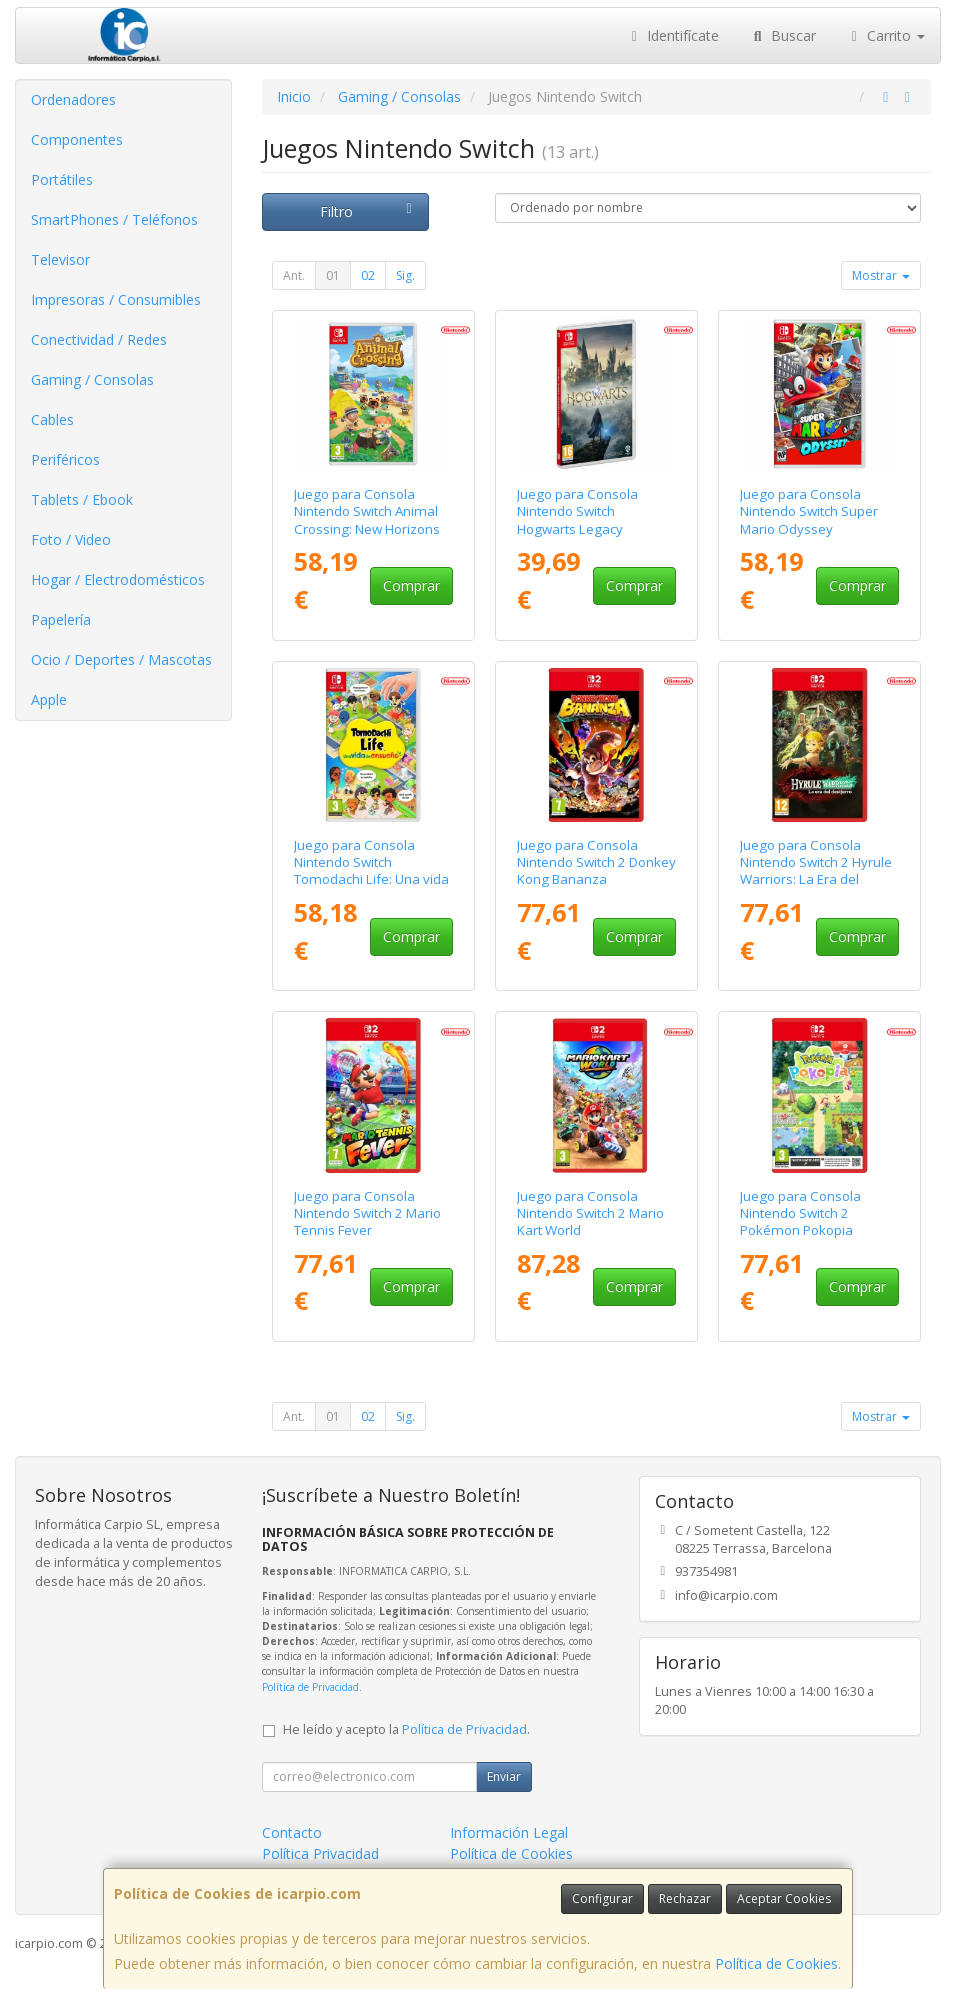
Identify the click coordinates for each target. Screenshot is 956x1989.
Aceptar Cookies (784, 1898)
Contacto (292, 1832)
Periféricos (65, 459)
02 (368, 275)
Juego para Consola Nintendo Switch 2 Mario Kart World (590, 1213)
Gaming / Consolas (92, 379)
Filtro (369, 211)
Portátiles (62, 179)
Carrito (886, 35)
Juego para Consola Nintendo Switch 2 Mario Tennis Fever (367, 1213)
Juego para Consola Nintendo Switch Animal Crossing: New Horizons (367, 511)
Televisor (60, 259)
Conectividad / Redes (99, 339)
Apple (49, 699)
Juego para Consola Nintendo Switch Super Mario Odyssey (809, 511)
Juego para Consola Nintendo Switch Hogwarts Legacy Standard (577, 520)
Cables (52, 419)
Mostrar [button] (881, 275)
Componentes (77, 139)
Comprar (411, 585)
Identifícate (673, 35)
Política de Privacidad (310, 1687)
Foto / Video (71, 539)
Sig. (405, 275)
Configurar (602, 1898)
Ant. (294, 275)
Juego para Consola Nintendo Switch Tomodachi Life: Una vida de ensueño (371, 871)
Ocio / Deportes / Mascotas (121, 659)
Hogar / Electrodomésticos (118, 579)
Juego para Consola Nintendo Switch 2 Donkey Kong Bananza (596, 862)
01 (333, 275)
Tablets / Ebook (82, 499)
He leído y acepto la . (406, 1729)
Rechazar (685, 1898)
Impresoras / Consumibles (116, 299)
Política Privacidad (320, 1853)
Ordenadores (73, 99)
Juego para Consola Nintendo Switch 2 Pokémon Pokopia (800, 1213)
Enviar (504, 1776)
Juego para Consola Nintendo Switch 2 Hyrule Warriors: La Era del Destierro (816, 871)
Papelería (61, 619)
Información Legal (509, 1832)
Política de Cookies (776, 1963)
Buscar (782, 35)
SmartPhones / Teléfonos (114, 219)
